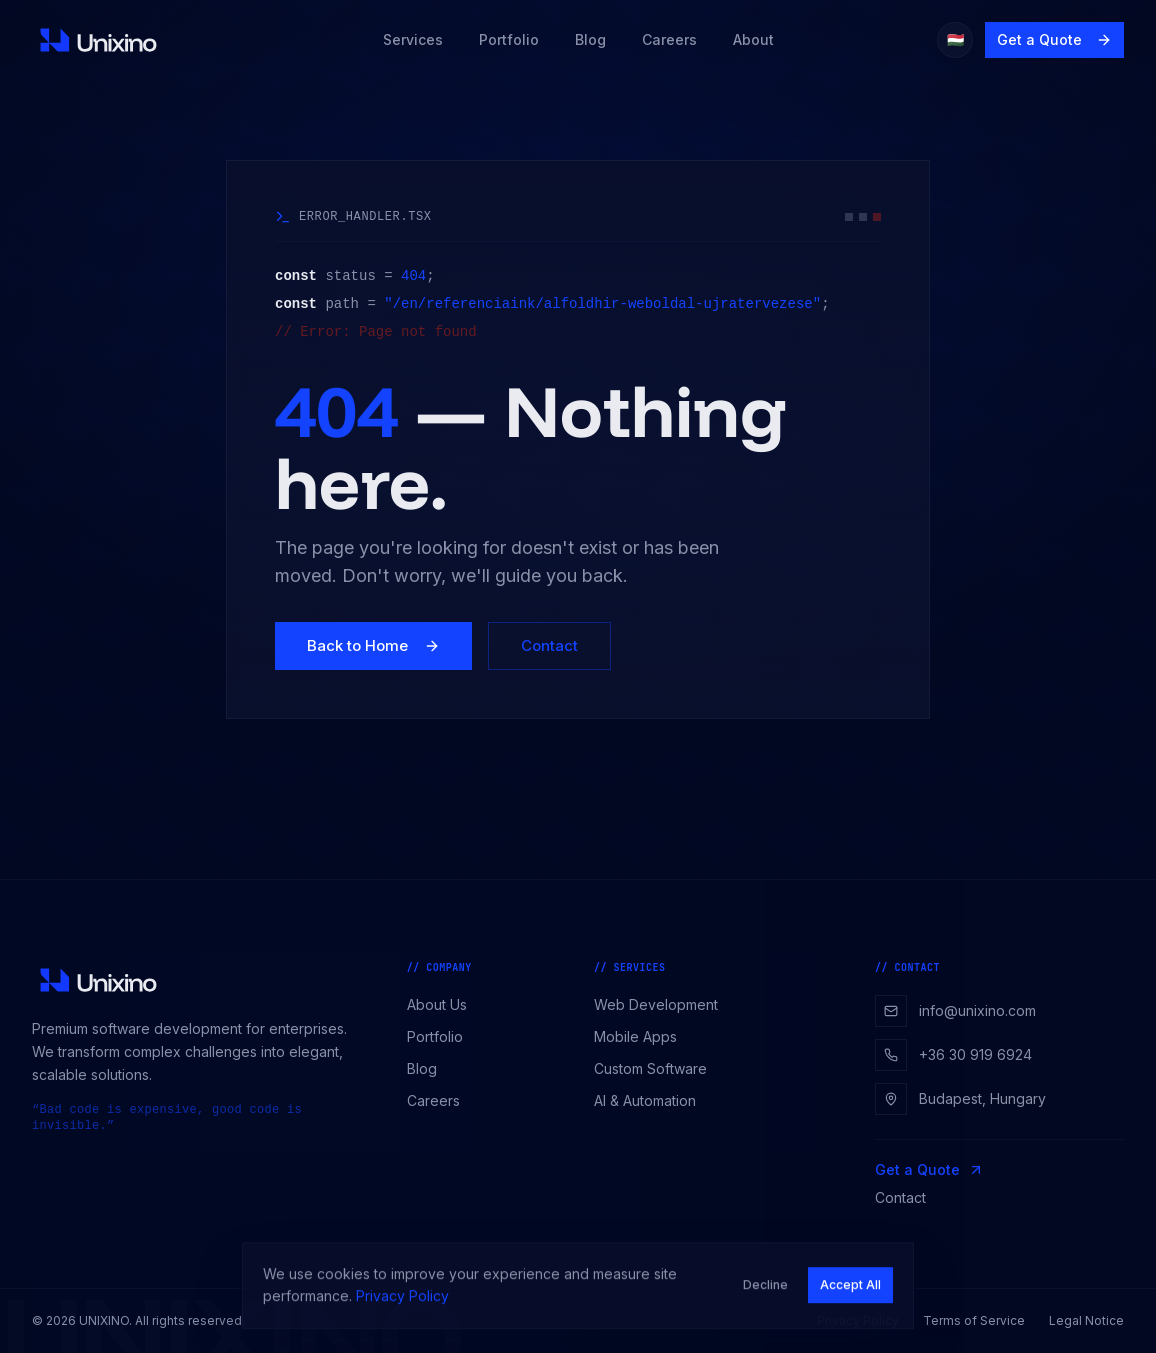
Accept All (850, 1292)
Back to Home (373, 645)
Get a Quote (1054, 39)
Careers (669, 39)
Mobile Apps (642, 1036)
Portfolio (509, 39)
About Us (444, 1004)
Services (413, 39)
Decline (765, 1292)
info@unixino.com (955, 1011)
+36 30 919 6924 (953, 1055)
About (753, 39)
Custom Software (657, 1068)
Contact (549, 645)
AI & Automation (652, 1100)
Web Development (663, 1004)
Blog (590, 39)
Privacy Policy (402, 1303)
